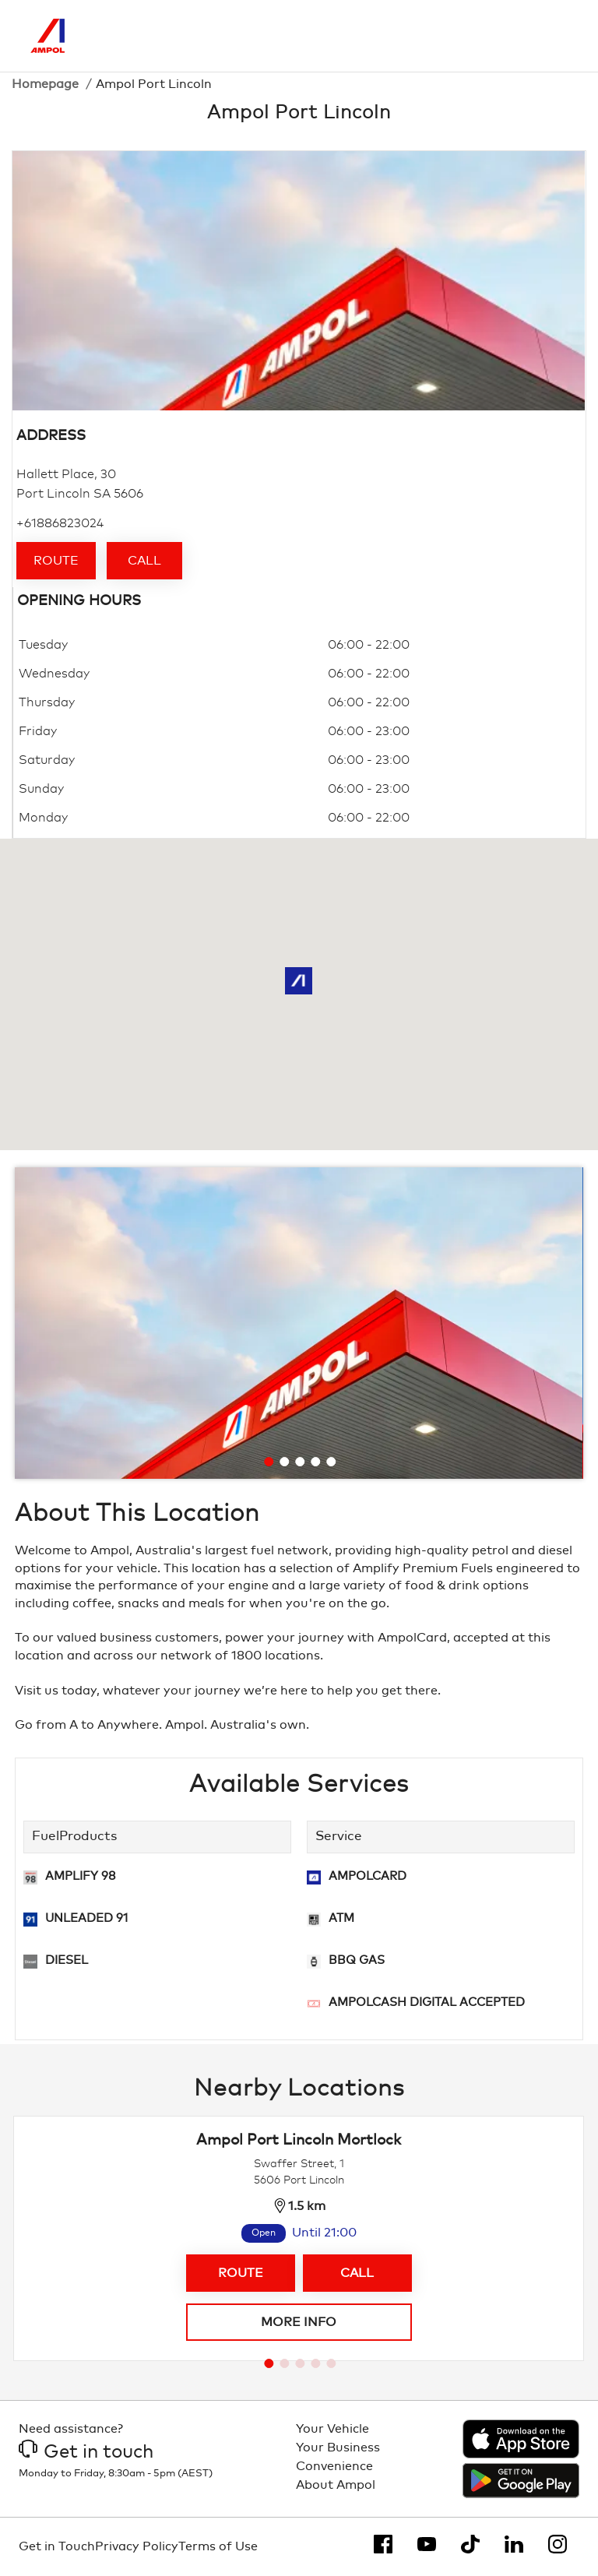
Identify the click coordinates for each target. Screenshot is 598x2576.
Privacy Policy (136, 2546)
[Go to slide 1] (268, 1461)
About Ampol (335, 2485)
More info (298, 2322)
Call (144, 560)
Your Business (338, 2447)
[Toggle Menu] (556, 36)
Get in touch (86, 2452)
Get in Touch (57, 2546)
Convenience (334, 2466)
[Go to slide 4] (315, 1461)
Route (56, 560)
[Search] (490, 36)
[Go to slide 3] (299, 1461)
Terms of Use (218, 2546)
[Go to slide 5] (331, 1461)
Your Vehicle (332, 2429)
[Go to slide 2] (284, 1461)
